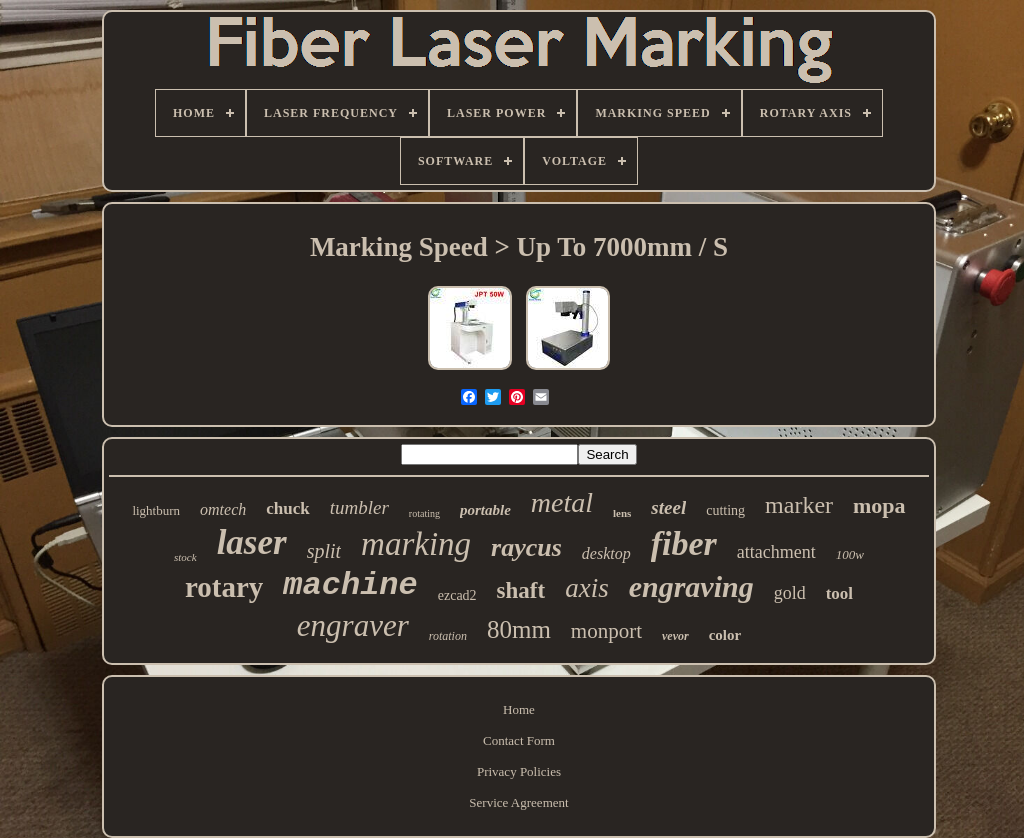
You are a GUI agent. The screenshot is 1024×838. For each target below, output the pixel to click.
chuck (287, 508)
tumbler (359, 507)
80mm (519, 629)
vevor (675, 636)
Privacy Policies (519, 771)
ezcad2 (457, 595)
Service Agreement (518, 802)
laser (252, 542)
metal (562, 502)
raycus (526, 547)
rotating (424, 513)
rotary (224, 587)
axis (587, 588)
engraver (353, 625)
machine (350, 585)
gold (790, 593)
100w (850, 554)
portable (485, 510)
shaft (521, 590)
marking (416, 544)
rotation (448, 636)
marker (799, 505)
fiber (684, 543)
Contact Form (519, 740)
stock (185, 557)
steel (668, 507)
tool (839, 593)
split (324, 551)
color (725, 635)
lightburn (156, 510)
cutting (725, 510)
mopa (879, 505)
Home (519, 709)
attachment (776, 552)
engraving (691, 586)
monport (606, 631)
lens (622, 513)
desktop (606, 553)
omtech (223, 509)
